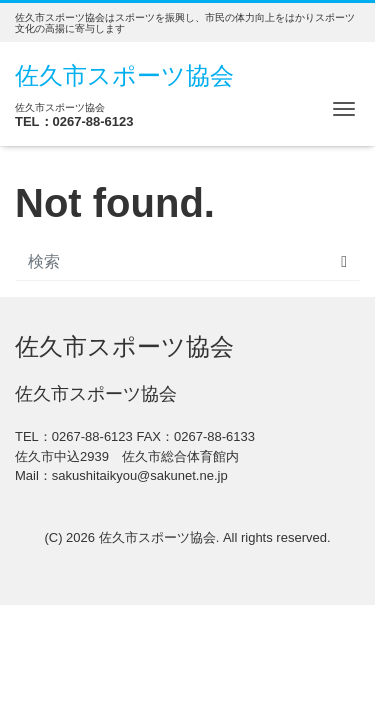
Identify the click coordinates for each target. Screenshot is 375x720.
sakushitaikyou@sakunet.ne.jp (140, 475)
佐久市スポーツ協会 (124, 75)
